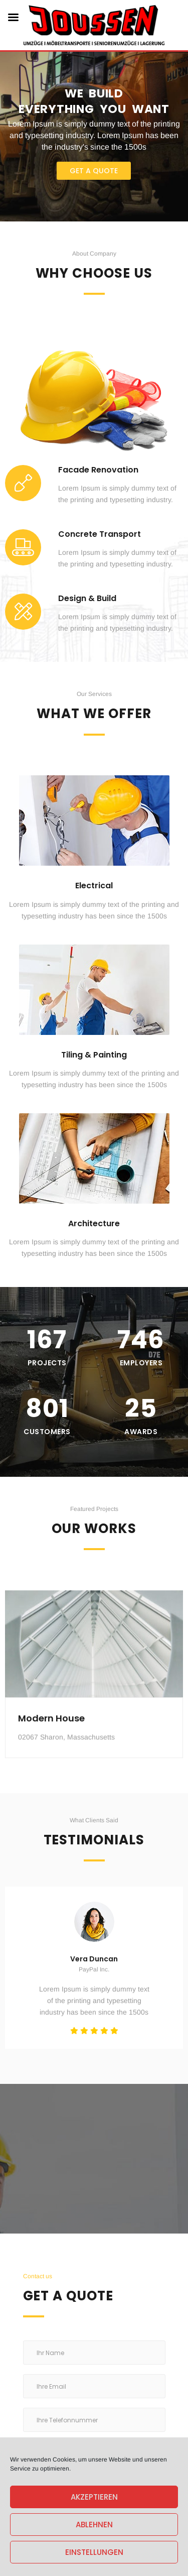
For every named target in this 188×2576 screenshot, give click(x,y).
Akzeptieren (94, 2497)
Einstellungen (94, 2552)
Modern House (51, 1752)
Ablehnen (94, 2524)
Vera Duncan (94, 1959)
